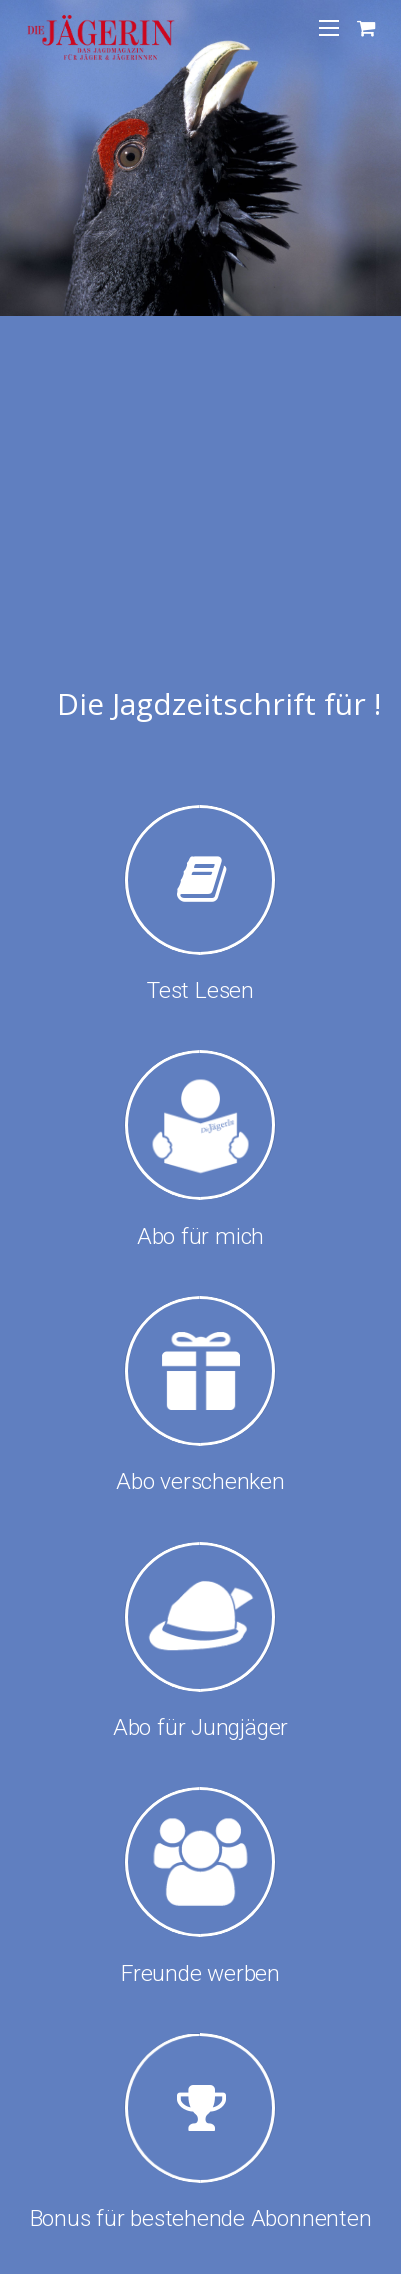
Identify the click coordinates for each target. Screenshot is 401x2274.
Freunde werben (200, 1973)
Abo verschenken (200, 1481)
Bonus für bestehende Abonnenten (201, 2218)
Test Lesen (200, 990)
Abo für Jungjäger (200, 1727)
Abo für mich (200, 1236)
